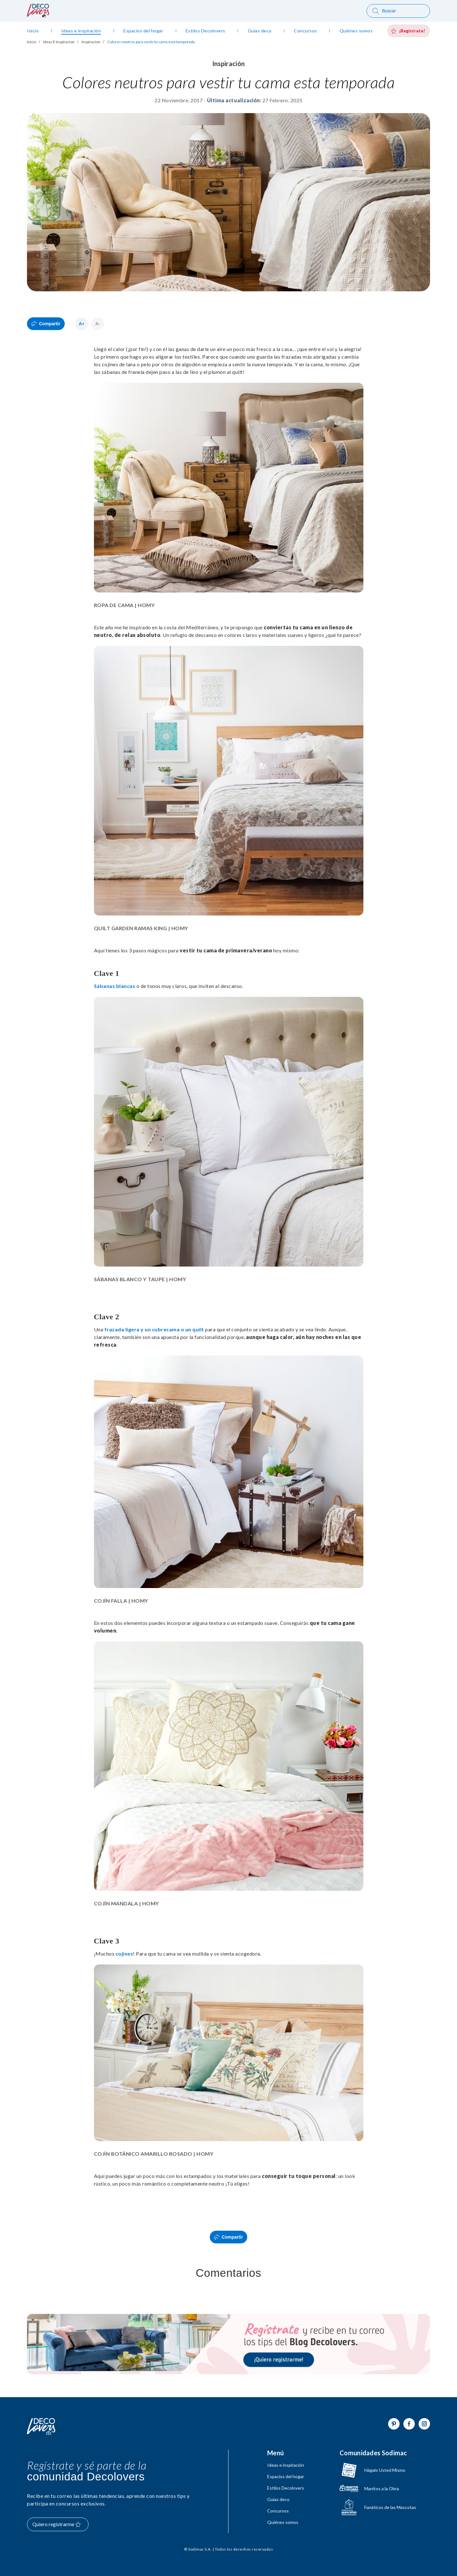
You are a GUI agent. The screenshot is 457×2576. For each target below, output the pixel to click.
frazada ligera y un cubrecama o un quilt (154, 1329)
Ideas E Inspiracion (59, 42)
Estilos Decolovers (285, 2488)
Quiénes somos (282, 2522)
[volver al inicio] (38, 15)
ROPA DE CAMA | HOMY (124, 605)
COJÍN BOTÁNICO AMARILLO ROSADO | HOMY (154, 2154)
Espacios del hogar (285, 2476)
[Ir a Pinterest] (394, 2424)
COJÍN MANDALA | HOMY (126, 1903)
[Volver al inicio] (41, 2426)
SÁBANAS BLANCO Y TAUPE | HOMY (140, 1279)
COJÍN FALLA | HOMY (121, 1601)
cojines (124, 1954)
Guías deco (278, 2499)
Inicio (31, 42)
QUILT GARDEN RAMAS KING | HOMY (141, 928)
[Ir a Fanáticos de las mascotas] (378, 2507)
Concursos (278, 2511)
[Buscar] (398, 11)
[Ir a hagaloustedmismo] (378, 2470)
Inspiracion (91, 42)
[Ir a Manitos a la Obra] (378, 2488)
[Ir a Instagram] (424, 2424)
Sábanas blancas (115, 986)
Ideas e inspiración (285, 2465)
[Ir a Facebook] (409, 2424)
